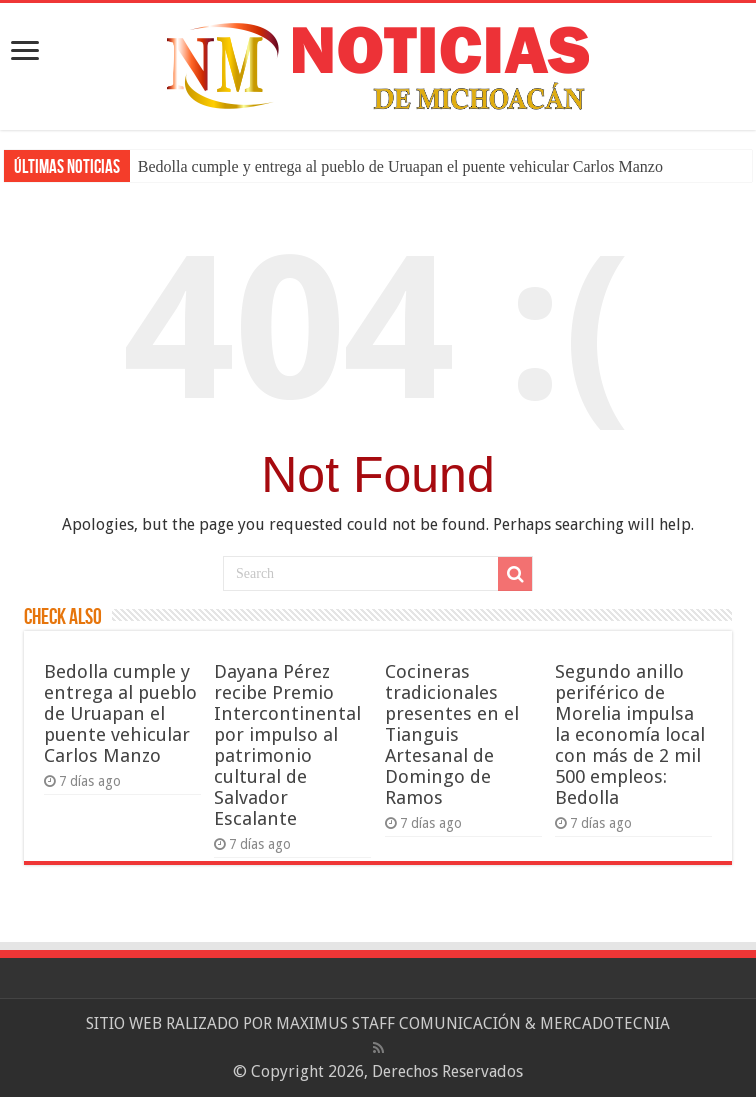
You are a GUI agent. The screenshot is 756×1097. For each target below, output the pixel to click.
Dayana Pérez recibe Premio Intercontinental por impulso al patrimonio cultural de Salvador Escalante (287, 745)
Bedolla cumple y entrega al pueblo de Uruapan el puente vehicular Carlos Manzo (400, 166)
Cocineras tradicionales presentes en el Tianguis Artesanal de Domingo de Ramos (452, 734)
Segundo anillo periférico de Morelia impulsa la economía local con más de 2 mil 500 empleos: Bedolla (630, 734)
